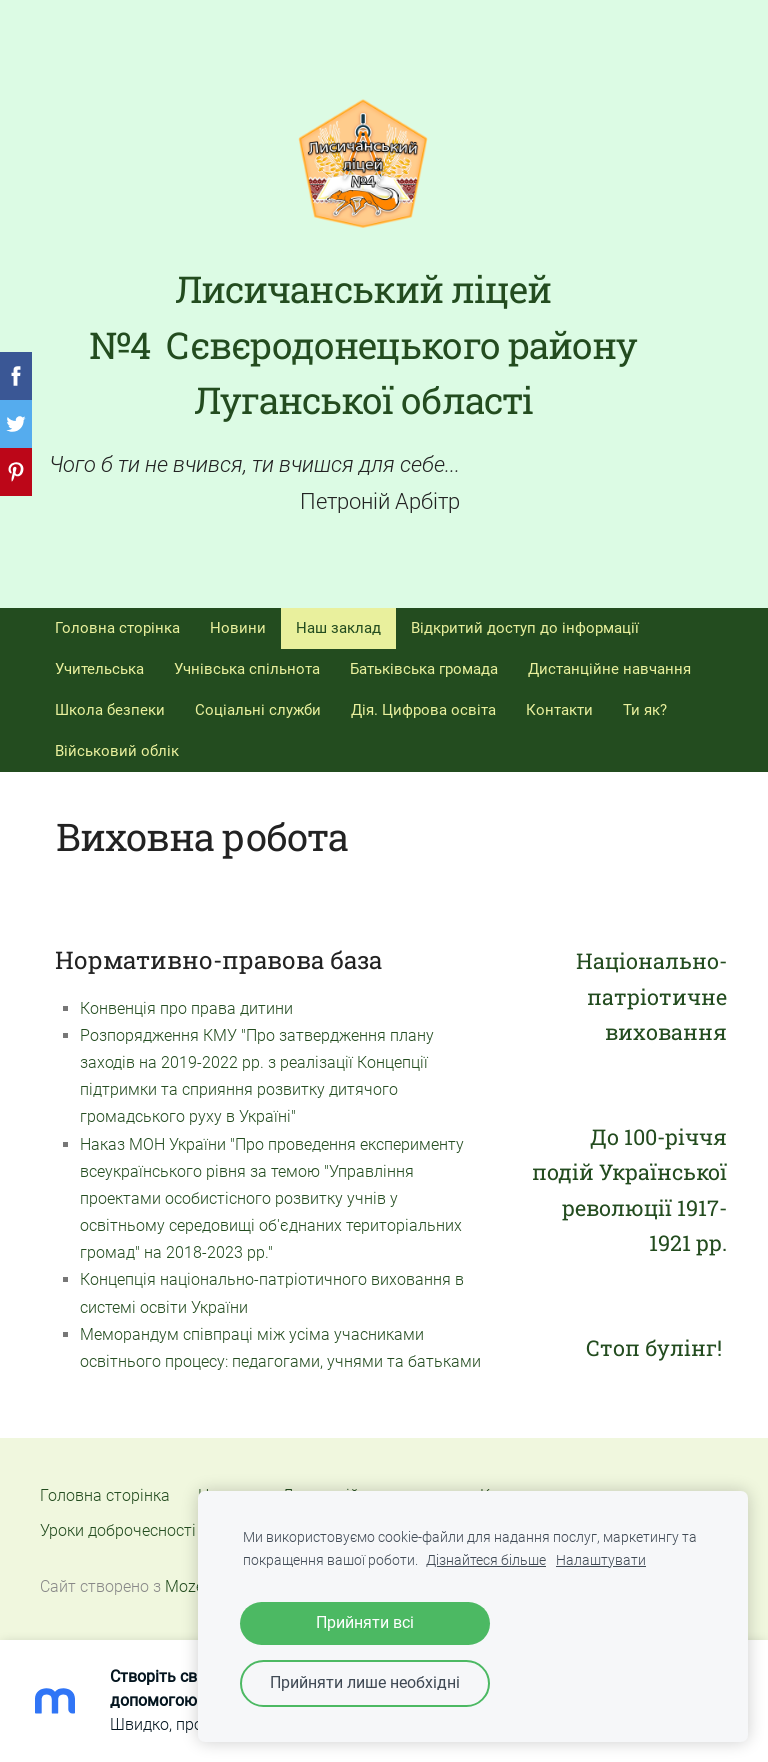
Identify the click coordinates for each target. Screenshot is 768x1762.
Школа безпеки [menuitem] (110, 710)
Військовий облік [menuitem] (117, 751)
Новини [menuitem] (238, 628)
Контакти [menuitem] (559, 710)
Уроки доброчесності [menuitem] (118, 1530)
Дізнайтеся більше (486, 1560)
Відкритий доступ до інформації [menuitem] (525, 628)
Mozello (193, 1586)
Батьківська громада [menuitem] (424, 669)
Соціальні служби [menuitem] (258, 710)
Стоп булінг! (656, 1347)
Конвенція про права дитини (186, 1008)
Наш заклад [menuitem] (338, 628)
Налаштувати (601, 1560)
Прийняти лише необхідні (365, 1682)
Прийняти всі (365, 1622)
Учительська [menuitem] (99, 669)
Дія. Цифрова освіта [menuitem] (423, 710)
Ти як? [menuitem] (645, 710)
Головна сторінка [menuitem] (117, 628)
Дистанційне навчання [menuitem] (609, 669)
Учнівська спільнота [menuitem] (247, 669)
